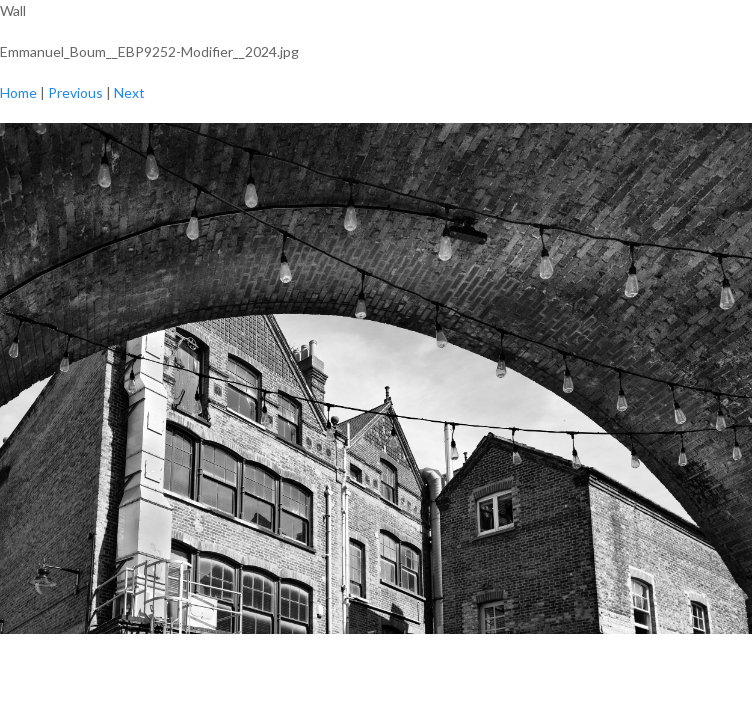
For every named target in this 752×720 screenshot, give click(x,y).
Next (129, 92)
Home (18, 92)
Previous (75, 92)
